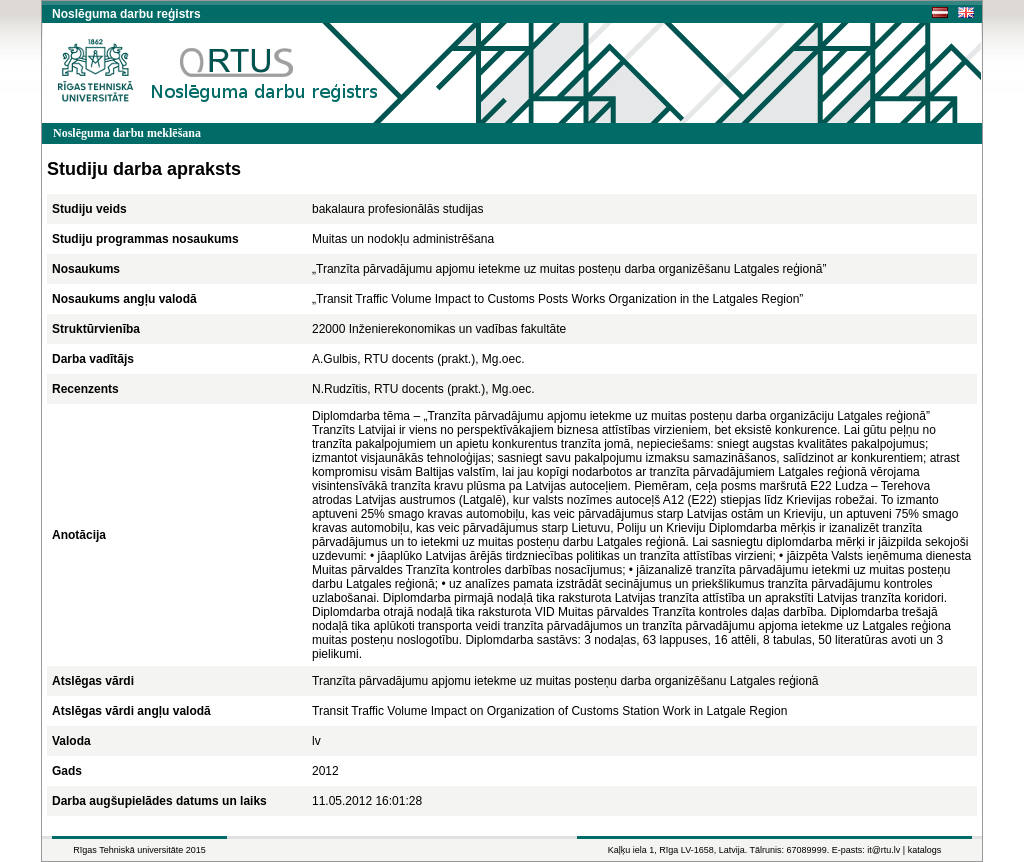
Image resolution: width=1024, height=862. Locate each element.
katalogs (925, 850)
